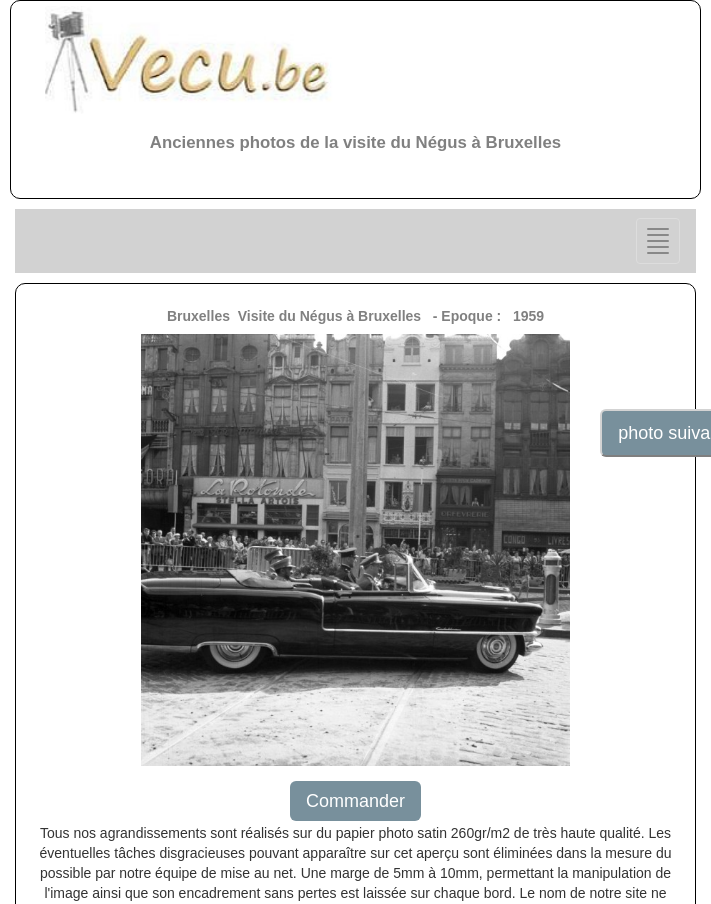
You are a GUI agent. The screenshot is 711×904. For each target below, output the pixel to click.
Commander (355, 801)
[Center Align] (658, 241)
